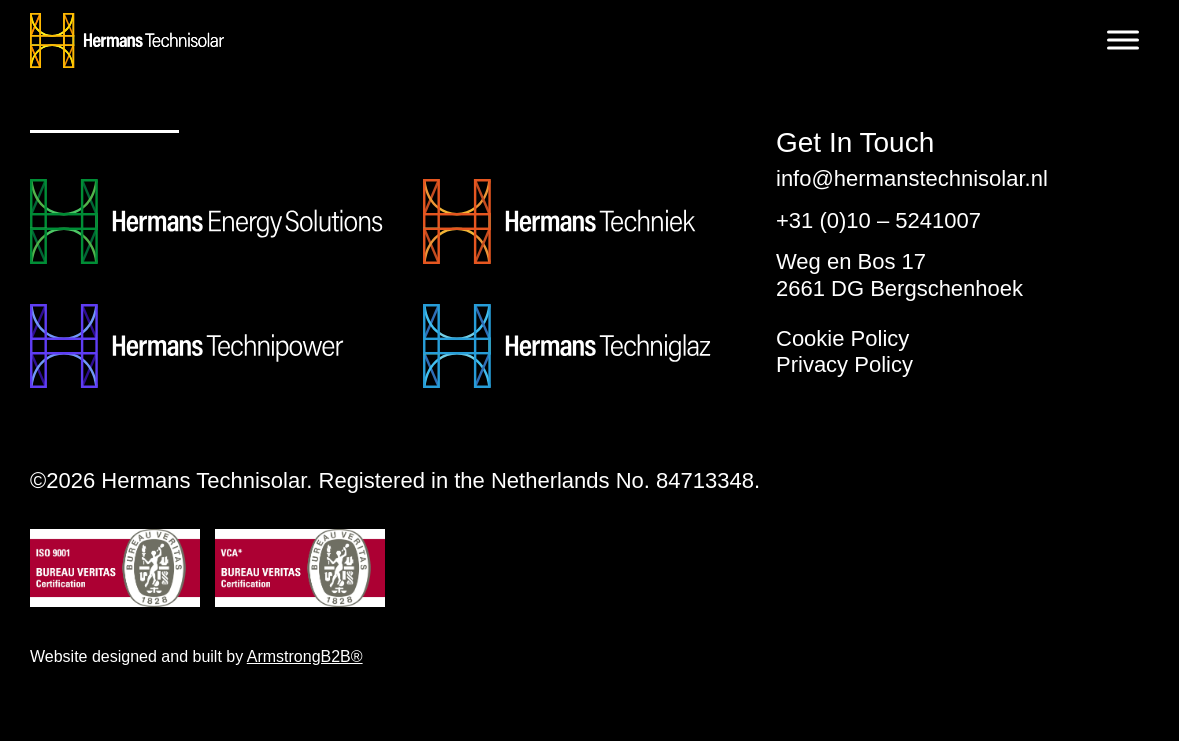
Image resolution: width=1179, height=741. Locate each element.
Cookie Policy (842, 338)
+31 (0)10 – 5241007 (878, 220)
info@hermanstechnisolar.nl (912, 178)
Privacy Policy (844, 364)
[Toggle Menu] (1123, 39)
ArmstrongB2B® (305, 656)
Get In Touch (855, 143)
